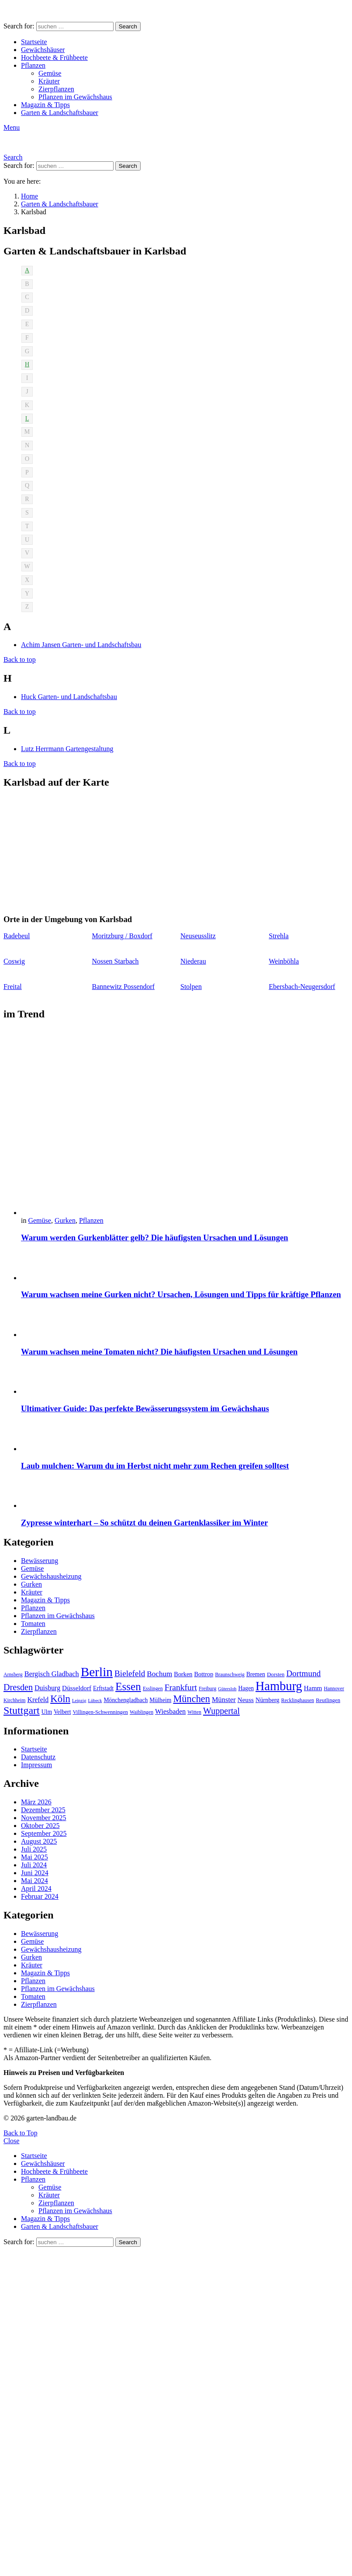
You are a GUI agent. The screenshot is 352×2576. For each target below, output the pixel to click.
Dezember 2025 (43, 1810)
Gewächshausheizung (51, 1576)
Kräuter (49, 81)
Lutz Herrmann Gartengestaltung (67, 748)
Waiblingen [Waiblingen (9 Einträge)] (141, 1712)
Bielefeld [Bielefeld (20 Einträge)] (129, 1673)
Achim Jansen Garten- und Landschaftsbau (81, 644)
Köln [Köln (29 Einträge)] (60, 1698)
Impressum (36, 1764)
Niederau (193, 961)
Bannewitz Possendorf (123, 986)
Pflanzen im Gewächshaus (75, 97)
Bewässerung (39, 1560)
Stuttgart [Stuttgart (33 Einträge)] (21, 1710)
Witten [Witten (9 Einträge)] (194, 1712)
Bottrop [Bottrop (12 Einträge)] (204, 1674)
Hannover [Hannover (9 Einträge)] (334, 1688)
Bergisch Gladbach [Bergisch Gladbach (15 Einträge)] (51, 1674)
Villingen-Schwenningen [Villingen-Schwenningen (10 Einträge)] (100, 1712)
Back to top (19, 659)
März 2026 (36, 1802)
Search (128, 26)
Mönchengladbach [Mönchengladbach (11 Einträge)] (126, 1700)
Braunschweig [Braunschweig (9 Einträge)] (230, 1674)
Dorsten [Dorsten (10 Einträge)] (275, 1674)
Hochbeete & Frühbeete (54, 57)
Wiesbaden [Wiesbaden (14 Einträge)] (170, 1711)
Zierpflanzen (56, 89)
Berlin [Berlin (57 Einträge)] (97, 1672)
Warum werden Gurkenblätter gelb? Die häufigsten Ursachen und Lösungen (154, 1237)
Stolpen (191, 986)
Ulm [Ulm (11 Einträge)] (46, 1712)
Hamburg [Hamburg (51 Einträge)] (278, 1686)
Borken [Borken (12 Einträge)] (183, 1674)
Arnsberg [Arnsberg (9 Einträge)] (13, 1674)
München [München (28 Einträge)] (191, 1698)
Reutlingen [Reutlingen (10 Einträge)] (328, 1700)
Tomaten (33, 1623)
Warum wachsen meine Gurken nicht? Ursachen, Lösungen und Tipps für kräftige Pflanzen (181, 1294)
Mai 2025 (34, 1857)
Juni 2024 (34, 1872)
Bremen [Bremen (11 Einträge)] (255, 1674)
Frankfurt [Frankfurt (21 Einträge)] (181, 1687)
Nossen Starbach (115, 961)
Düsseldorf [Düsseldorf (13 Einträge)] (76, 1688)
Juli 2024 (34, 1865)
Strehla (279, 936)
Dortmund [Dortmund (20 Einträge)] (303, 1673)
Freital (12, 986)
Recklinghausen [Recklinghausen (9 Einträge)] (297, 1700)
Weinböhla (284, 961)
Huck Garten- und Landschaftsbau (69, 696)
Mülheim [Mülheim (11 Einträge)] (160, 1700)
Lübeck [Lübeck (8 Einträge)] (95, 1700)
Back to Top (20, 2133)
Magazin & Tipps (45, 104)
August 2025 (39, 1841)
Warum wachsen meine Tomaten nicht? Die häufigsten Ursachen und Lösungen (159, 1351)
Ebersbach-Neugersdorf (302, 986)
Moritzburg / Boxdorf (122, 936)
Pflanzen (33, 65)
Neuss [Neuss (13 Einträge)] (246, 1699)
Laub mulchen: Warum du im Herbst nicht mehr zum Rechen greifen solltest (155, 1465)
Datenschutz (38, 1757)
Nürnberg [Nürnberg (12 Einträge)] (267, 1699)
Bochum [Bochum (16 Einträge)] (159, 1674)
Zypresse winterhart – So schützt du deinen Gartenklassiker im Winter (144, 1522)
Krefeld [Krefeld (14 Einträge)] (37, 1699)
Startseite (34, 41)
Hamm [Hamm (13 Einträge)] (313, 1688)
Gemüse (49, 73)
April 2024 (36, 1888)
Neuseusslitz (198, 936)
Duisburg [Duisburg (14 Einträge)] (47, 1688)
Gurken (65, 1220)
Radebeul (16, 936)
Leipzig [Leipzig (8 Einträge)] (79, 1700)
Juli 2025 (34, 1849)
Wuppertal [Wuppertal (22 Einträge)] (221, 1711)
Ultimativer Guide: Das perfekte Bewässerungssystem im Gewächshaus (145, 1408)
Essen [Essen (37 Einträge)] (128, 1686)
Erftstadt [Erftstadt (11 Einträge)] (103, 1688)
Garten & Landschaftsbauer (59, 112)
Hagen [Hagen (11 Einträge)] (246, 1688)
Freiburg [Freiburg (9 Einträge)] (207, 1688)
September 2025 (43, 1833)
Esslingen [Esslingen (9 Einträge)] (153, 1688)
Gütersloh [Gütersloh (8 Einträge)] (227, 1688)
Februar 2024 (40, 1896)
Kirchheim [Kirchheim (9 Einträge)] (14, 1700)
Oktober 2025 (40, 1825)
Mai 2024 (34, 1880)
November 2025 (43, 1817)
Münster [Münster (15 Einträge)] (224, 1699)
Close (11, 2140)
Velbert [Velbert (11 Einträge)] (62, 1712)
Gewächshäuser (43, 49)
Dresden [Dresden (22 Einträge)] (18, 1687)
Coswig (14, 961)
